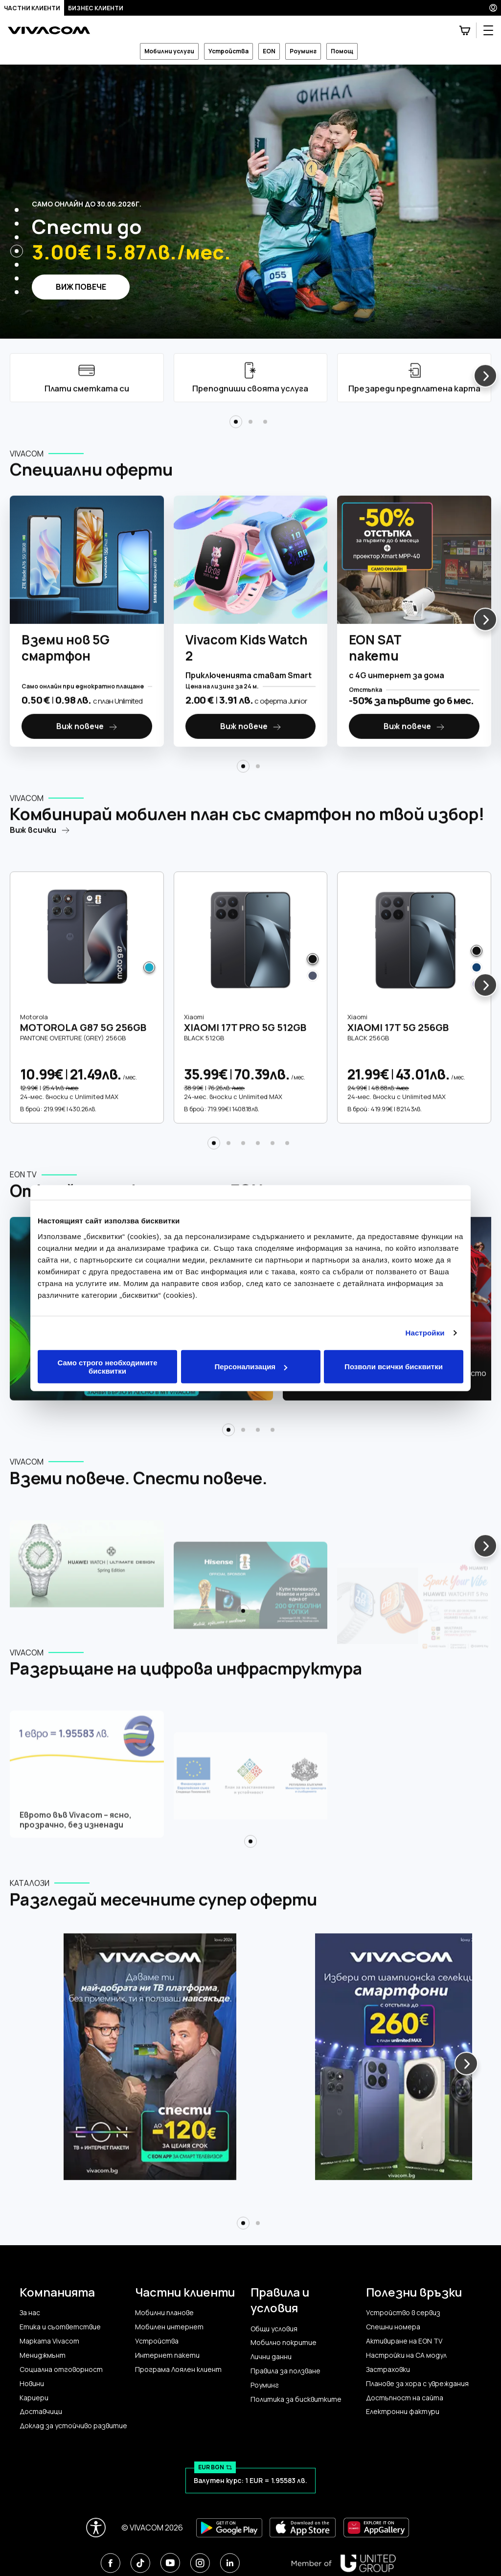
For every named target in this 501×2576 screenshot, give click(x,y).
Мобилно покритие (283, 2342)
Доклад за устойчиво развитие (73, 2425)
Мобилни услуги (169, 51)
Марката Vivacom (49, 2341)
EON (269, 51)
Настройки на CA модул (406, 2355)
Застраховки (388, 2369)
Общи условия (273, 2328)
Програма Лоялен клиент (178, 2369)
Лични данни (271, 2356)
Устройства (228, 51)
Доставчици (41, 2411)
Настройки (425, 1333)
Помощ (342, 51)
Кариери (34, 2397)
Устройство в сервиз (403, 2312)
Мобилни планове (164, 2312)
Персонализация (250, 1366)
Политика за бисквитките (296, 2399)
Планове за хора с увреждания (417, 2383)
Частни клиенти (32, 8)
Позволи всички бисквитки (393, 1366)
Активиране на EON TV (404, 2341)
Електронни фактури (402, 2411)
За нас (30, 2312)
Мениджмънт (43, 2355)
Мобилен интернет (169, 2327)
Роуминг (303, 51)
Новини (32, 2383)
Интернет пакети (167, 2355)
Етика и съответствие (60, 2327)
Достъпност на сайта (404, 2397)
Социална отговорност (61, 2369)
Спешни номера (393, 2327)
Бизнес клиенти (95, 8)
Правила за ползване (285, 2371)
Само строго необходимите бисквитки (107, 1366)
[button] (16, 210)
